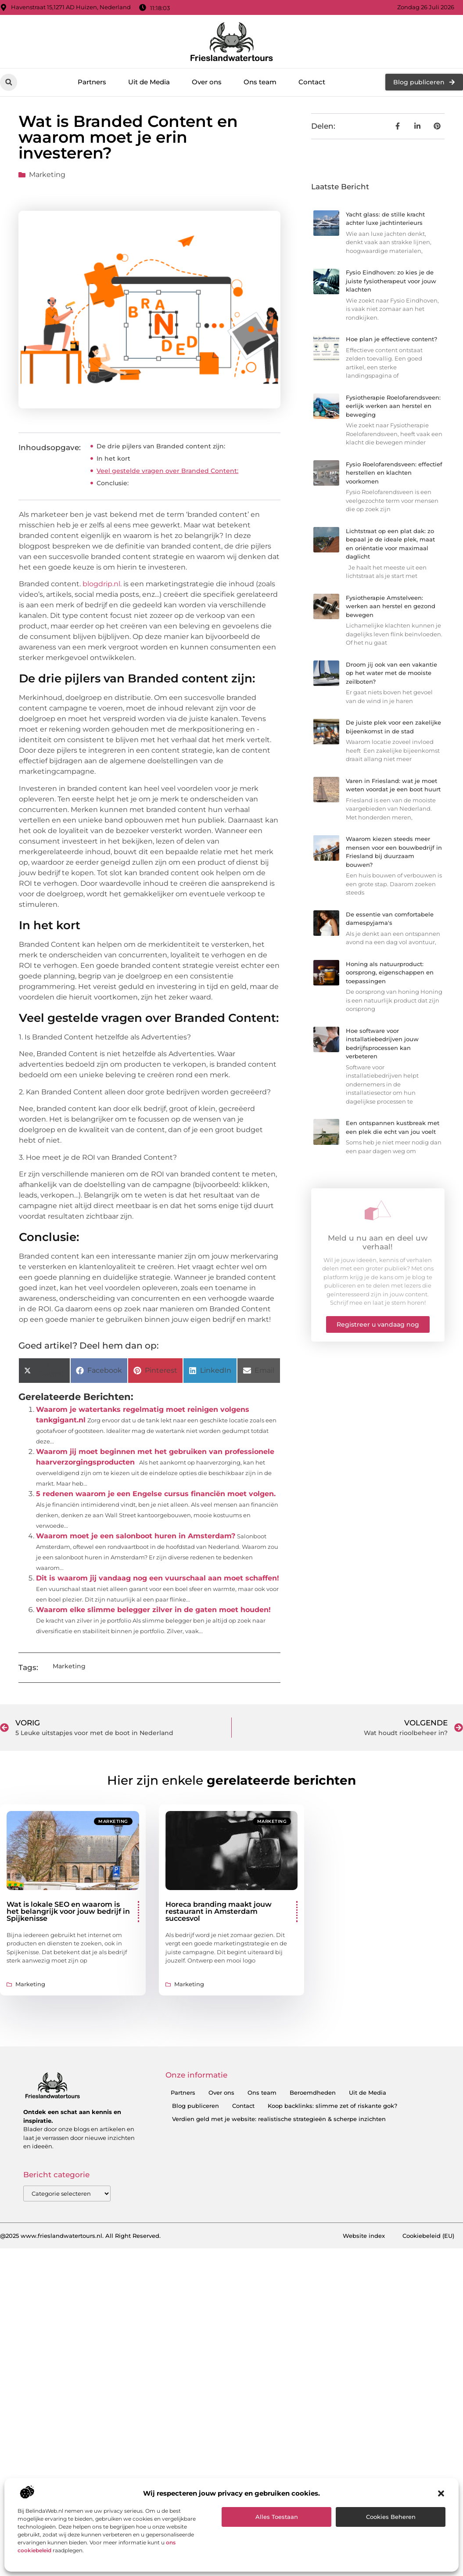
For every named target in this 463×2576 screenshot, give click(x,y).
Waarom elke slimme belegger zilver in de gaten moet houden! (153, 1609)
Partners (92, 82)
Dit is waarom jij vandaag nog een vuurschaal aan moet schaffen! (157, 1578)
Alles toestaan (276, 2516)
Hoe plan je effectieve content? (391, 339)
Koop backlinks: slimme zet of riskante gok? (332, 2105)
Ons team (260, 82)
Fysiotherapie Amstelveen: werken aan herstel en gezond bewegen (390, 606)
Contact (311, 82)
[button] (441, 2493)
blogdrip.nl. (102, 584)
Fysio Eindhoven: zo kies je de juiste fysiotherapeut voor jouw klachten (391, 281)
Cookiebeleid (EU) (428, 2235)
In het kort (113, 458)
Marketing (47, 174)
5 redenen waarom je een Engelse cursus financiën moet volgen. (156, 1494)
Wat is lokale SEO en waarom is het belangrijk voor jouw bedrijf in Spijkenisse (68, 1911)
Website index (364, 2235)
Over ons (207, 82)
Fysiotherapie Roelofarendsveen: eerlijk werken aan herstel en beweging (393, 406)
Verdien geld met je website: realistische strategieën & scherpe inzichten (279, 2118)
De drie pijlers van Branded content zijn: (161, 446)
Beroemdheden (313, 2092)
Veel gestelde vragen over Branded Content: (167, 471)
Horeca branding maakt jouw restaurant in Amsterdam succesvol (218, 1911)
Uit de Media (149, 82)
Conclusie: (113, 483)
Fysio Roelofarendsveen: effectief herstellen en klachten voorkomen (394, 473)
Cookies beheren (391, 2516)
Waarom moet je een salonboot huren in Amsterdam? (135, 1536)
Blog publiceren (195, 2105)
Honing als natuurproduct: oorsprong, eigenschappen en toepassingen (390, 972)
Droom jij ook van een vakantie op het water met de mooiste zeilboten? (391, 673)
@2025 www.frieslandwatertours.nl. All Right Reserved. (80, 2235)
